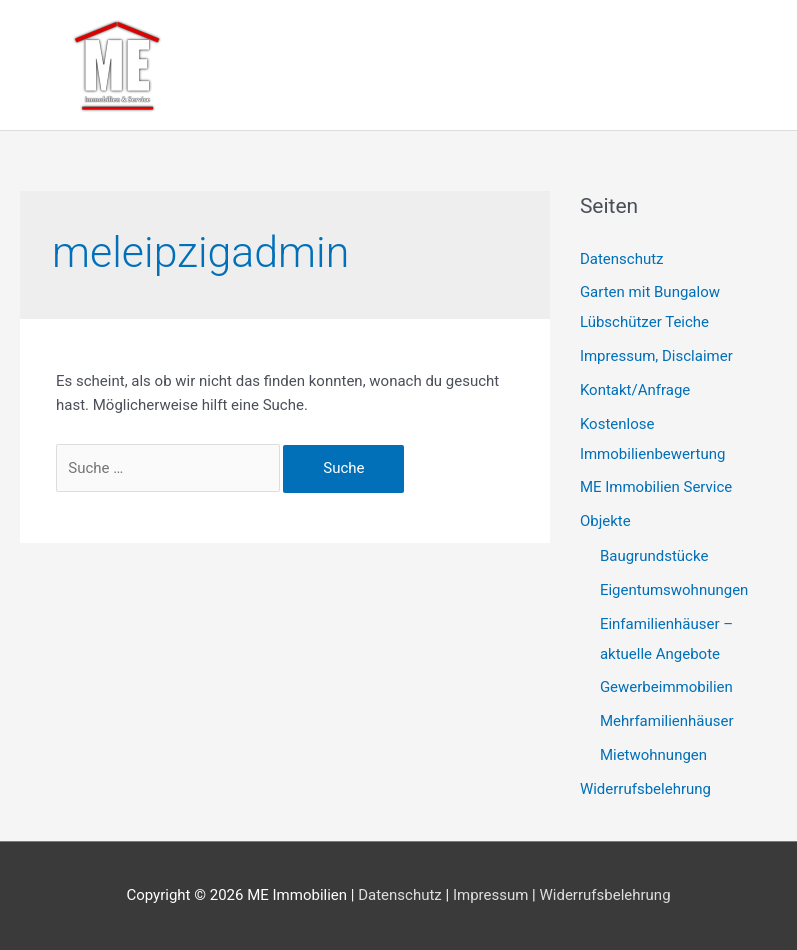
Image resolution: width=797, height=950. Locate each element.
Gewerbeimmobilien (666, 687)
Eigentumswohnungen (674, 590)
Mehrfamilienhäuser (667, 721)
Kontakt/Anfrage (635, 390)
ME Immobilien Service (656, 487)
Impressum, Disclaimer (656, 356)
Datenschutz (622, 259)
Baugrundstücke (654, 556)
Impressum (490, 895)
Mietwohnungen (653, 755)
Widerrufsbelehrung (645, 789)
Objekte (605, 521)
